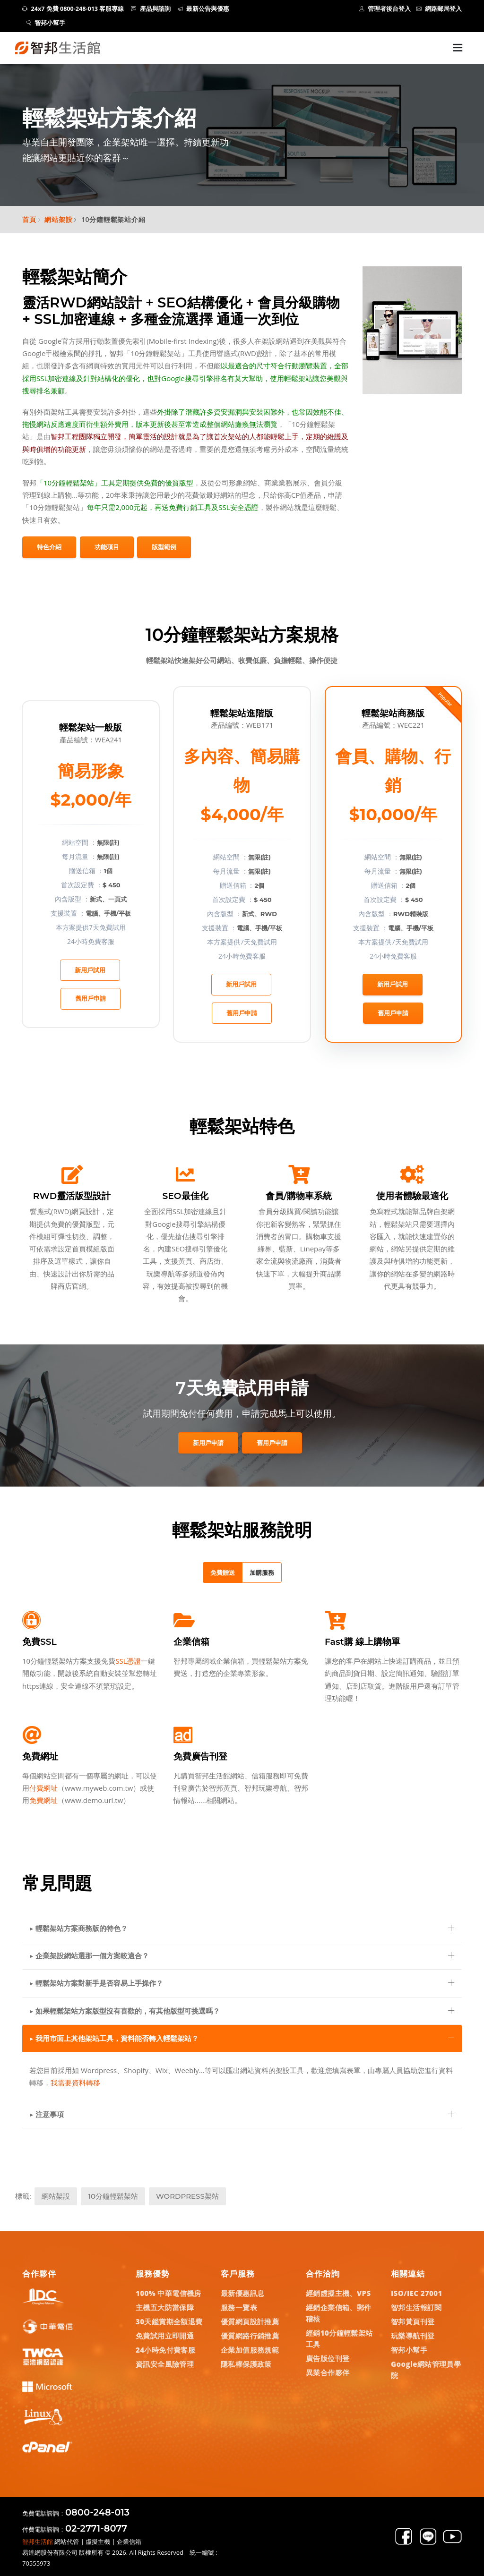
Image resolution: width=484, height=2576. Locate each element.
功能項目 (107, 547)
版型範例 (164, 547)
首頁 (29, 219)
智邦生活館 (37, 2541)
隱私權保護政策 (246, 2364)
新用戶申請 (208, 1442)
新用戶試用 (90, 970)
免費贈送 (222, 1572)
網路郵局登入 (439, 9)
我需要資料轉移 (75, 2082)
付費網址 (43, 1788)
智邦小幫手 (46, 23)
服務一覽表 (239, 2307)
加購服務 (262, 1572)
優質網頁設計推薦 (250, 2321)
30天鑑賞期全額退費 (169, 2321)
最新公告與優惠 (204, 9)
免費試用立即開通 (165, 2335)
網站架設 (58, 219)
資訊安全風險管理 (165, 2364)
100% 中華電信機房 (168, 2293)
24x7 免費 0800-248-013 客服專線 (73, 9)
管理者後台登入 (385, 9)
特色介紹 (49, 547)
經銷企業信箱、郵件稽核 (339, 2313)
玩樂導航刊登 (412, 2335)
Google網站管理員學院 (426, 2369)
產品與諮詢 (151, 9)
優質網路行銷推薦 (250, 2335)
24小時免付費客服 (165, 2350)
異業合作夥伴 (327, 2372)
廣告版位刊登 (327, 2358)
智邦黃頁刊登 (412, 2321)
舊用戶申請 (90, 998)
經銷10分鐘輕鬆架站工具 (339, 2338)
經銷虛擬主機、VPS (338, 2293)
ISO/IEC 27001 (416, 2293)
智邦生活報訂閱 (416, 2307)
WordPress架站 (187, 2196)
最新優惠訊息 (242, 2293)
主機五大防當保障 (165, 2307)
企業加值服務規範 (250, 2350)
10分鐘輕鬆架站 (113, 2196)
